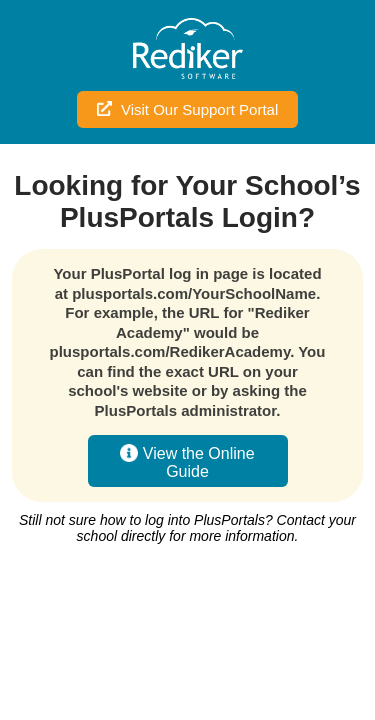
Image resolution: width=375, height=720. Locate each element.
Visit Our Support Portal (187, 109)
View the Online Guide (187, 462)
